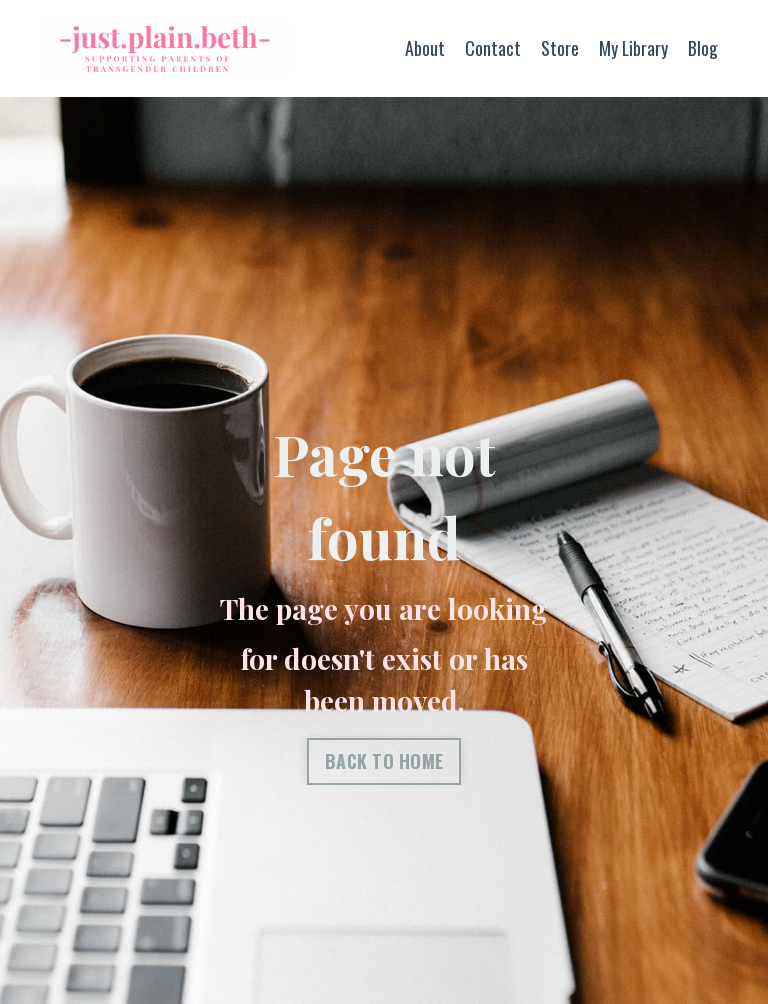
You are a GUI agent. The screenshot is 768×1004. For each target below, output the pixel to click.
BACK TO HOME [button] (384, 761)
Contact (492, 48)
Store (559, 48)
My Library (633, 48)
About (424, 48)
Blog (703, 48)
